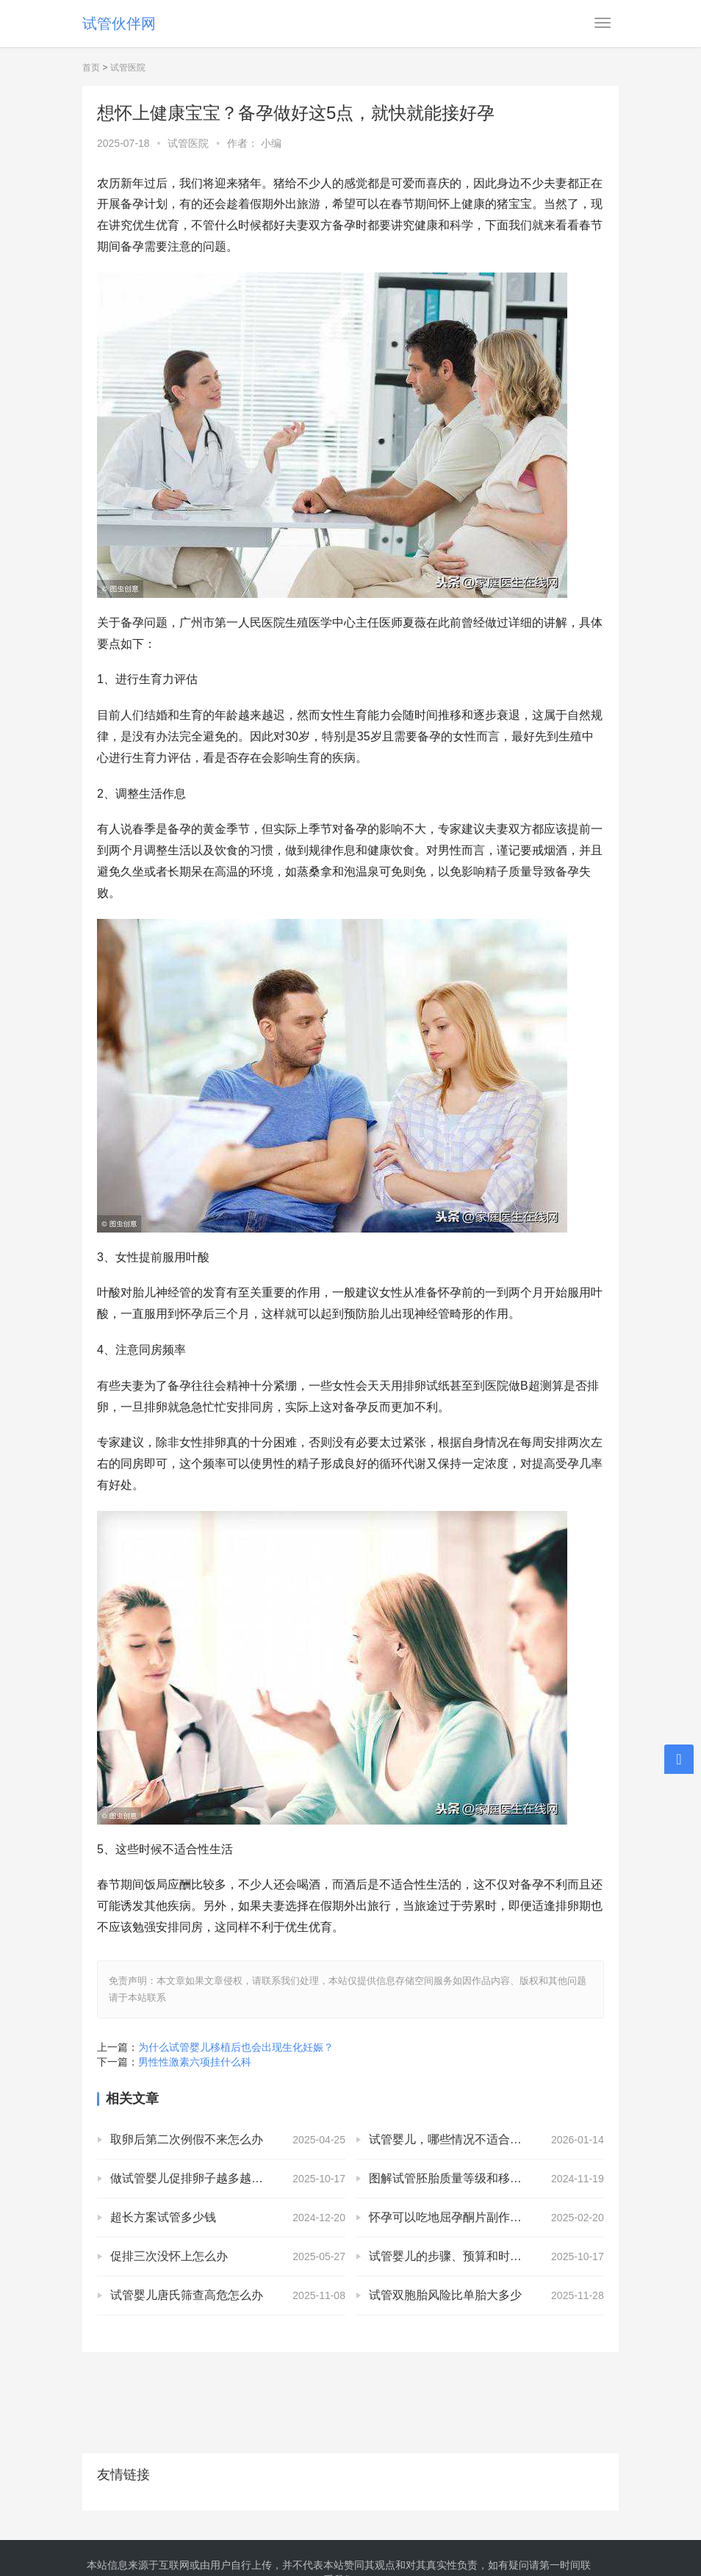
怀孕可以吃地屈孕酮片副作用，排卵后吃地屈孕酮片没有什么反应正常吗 (486, 2217)
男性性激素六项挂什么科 (194, 2062)
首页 (91, 67)
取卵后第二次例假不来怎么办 (186, 2139)
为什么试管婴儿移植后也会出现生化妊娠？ (236, 2047)
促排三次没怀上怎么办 (169, 2256)
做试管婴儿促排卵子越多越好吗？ (198, 2178)
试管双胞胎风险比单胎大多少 (445, 2295)
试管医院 (127, 67)
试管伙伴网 (119, 23)
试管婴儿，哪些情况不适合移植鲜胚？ (469, 2139)
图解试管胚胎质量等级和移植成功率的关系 (480, 2178)
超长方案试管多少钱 (163, 2217)
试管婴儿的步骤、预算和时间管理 (457, 2256)
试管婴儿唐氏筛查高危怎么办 (186, 2295)
